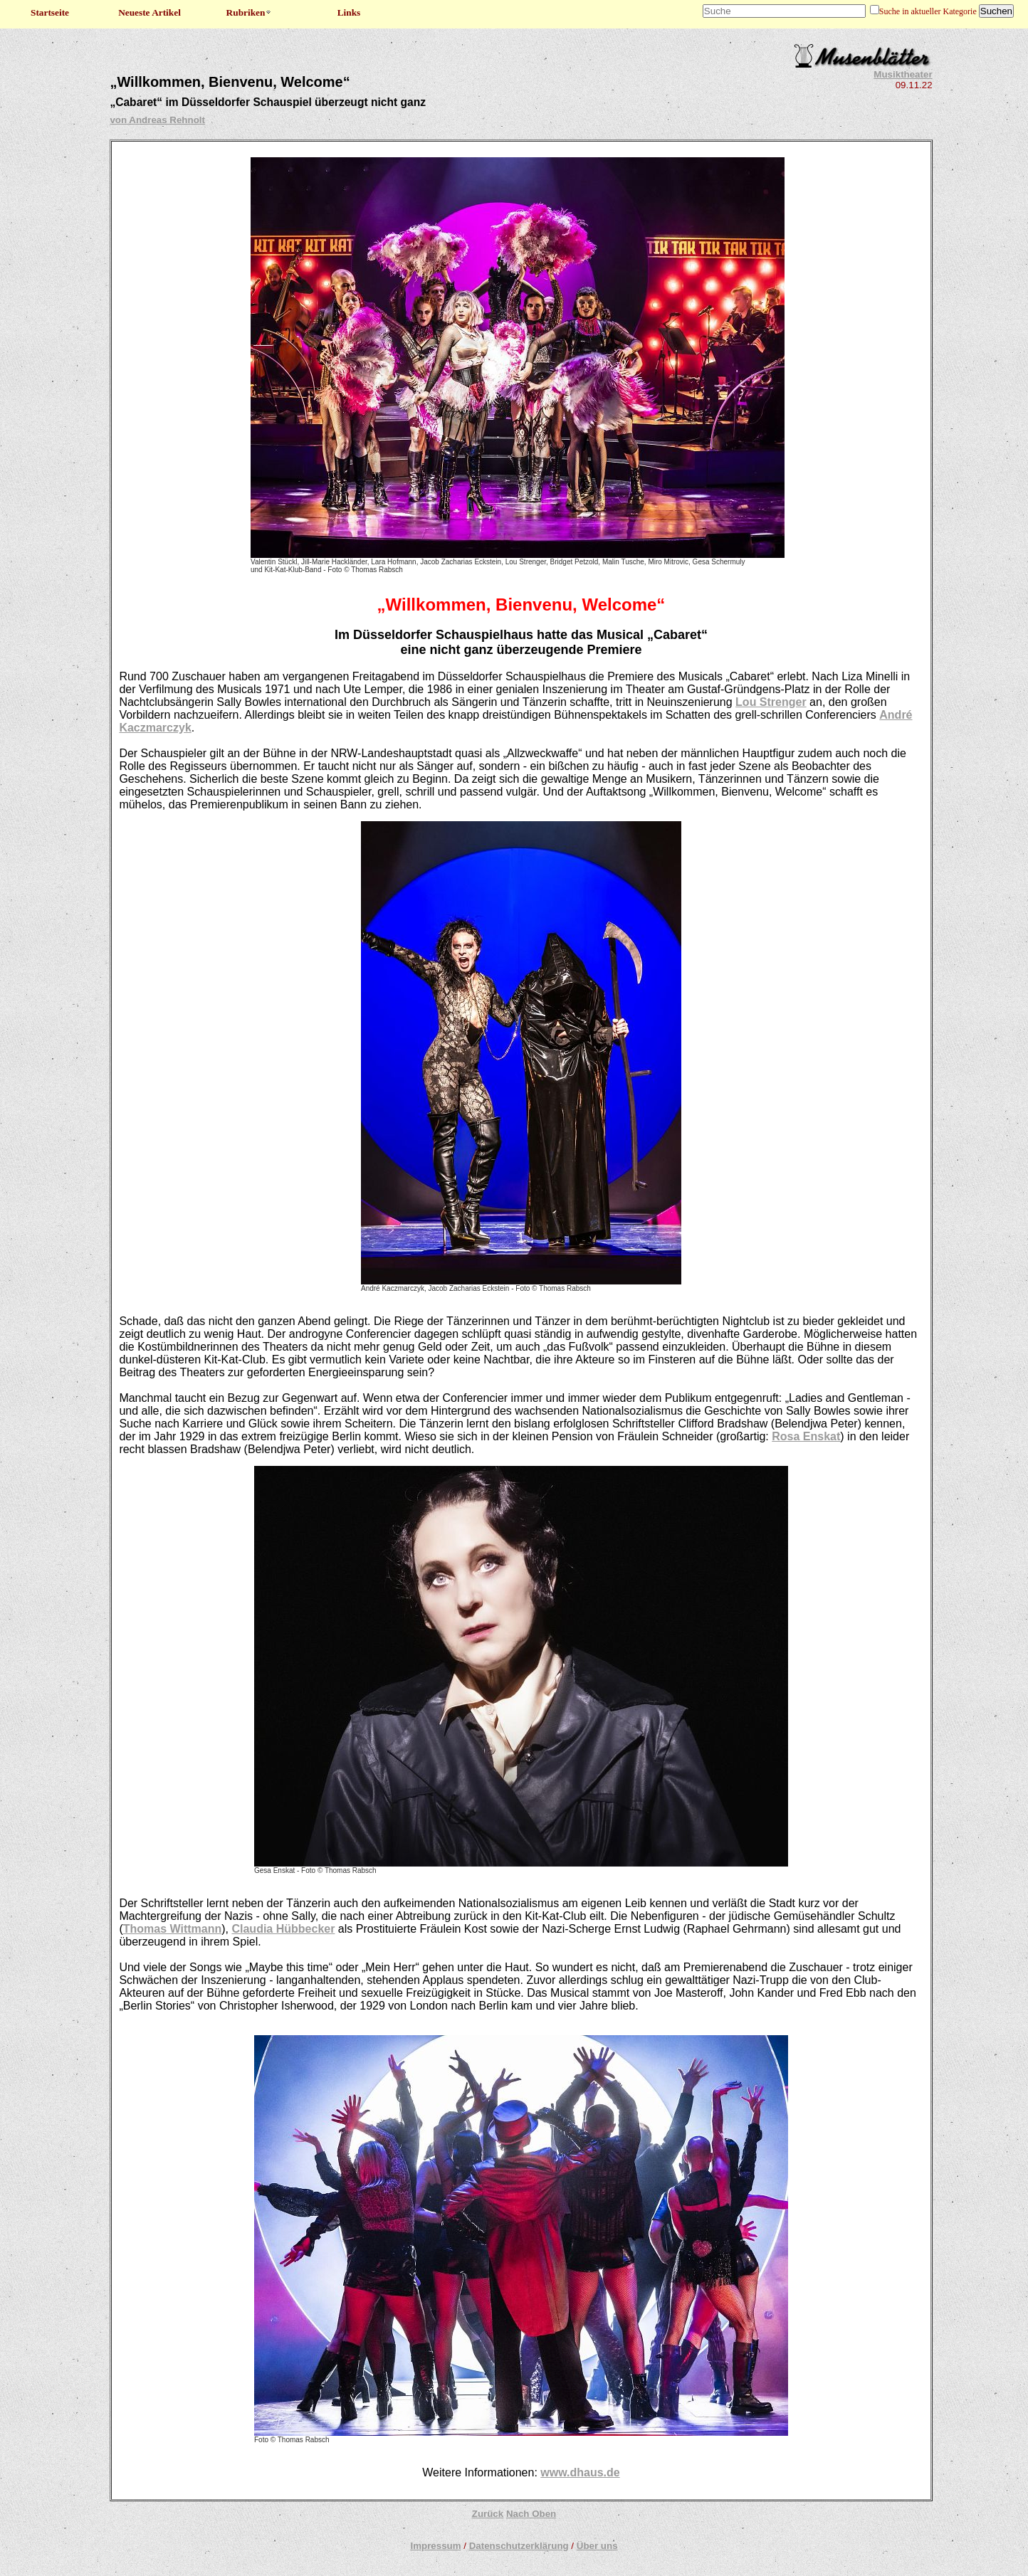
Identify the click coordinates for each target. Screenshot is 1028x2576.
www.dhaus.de (579, 2472)
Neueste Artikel (149, 12)
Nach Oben (531, 2513)
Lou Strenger (771, 702)
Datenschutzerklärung (519, 2545)
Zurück (487, 2513)
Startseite (50, 12)
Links (349, 12)
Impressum (435, 2545)
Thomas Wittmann (172, 1929)
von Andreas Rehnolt (157, 120)
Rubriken (249, 12)
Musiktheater (903, 74)
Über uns (597, 2545)
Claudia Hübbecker (283, 1929)
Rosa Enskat (806, 1436)
